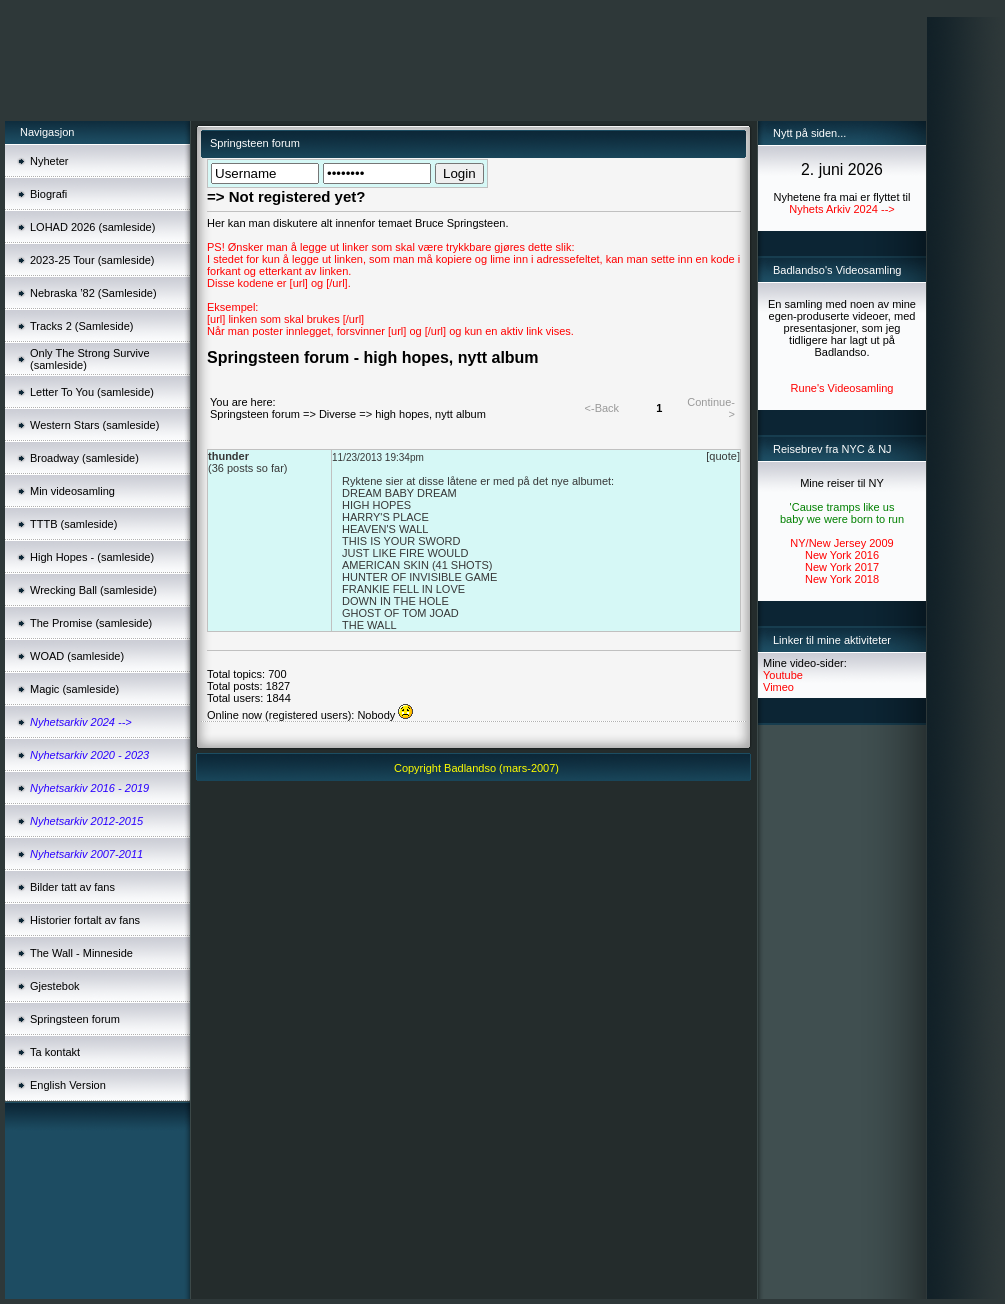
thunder (228, 456)
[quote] (723, 456)
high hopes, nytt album (430, 414)
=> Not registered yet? (286, 196)
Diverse (337, 414)
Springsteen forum (255, 414)
